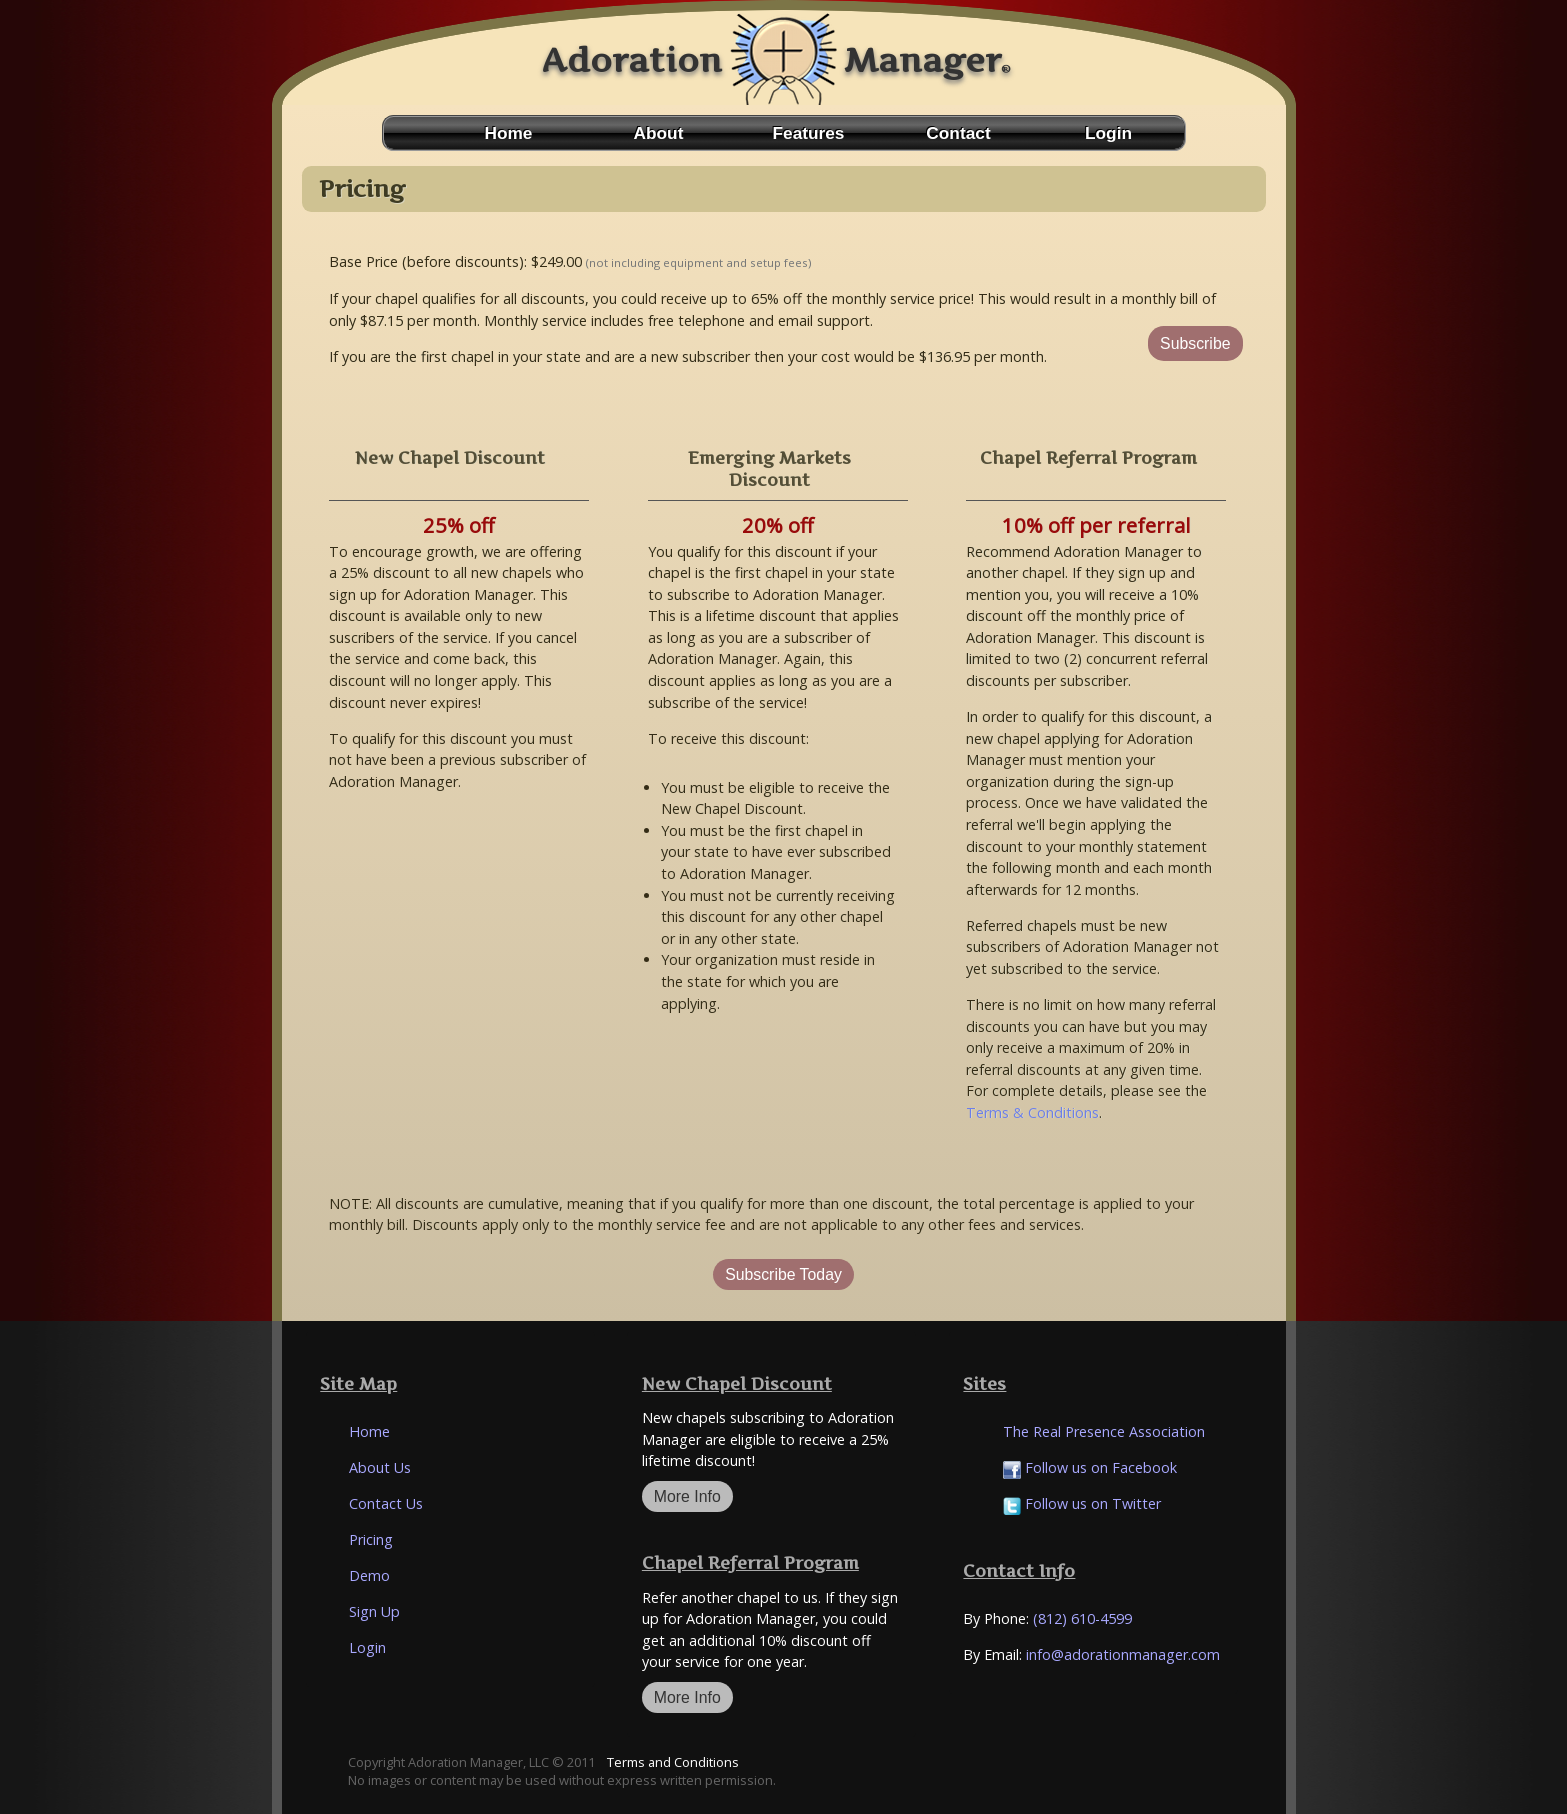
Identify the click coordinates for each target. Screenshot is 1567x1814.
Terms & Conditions (1032, 1112)
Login (1108, 133)
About (659, 133)
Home (509, 133)
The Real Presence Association (1104, 1431)
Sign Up (374, 1611)
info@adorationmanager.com (1123, 1654)
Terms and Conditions (673, 1762)
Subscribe (1195, 343)
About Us (380, 1467)
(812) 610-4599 (1082, 1618)
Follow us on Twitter (1082, 1503)
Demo (369, 1575)
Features (809, 133)
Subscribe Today (783, 1274)
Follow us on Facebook (1090, 1467)
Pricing (371, 1539)
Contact (958, 133)
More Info (687, 1496)
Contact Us (386, 1503)
